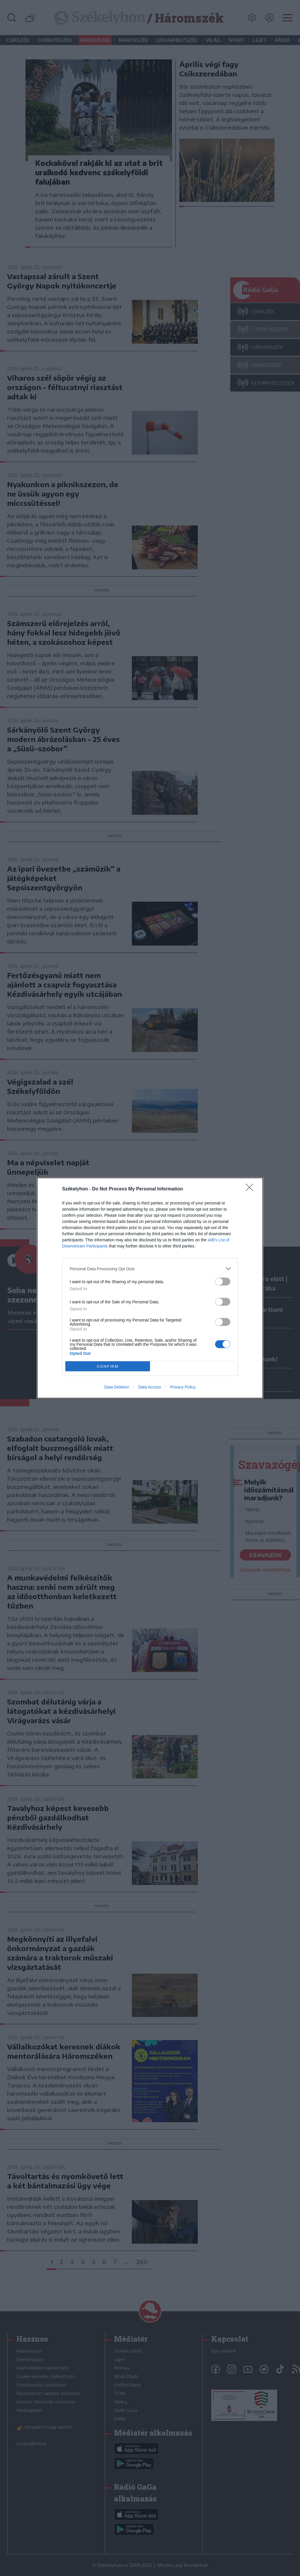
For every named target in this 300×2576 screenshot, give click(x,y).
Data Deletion (116, 1387)
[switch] (222, 1282)
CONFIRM (108, 1366)
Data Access (149, 1387)
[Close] (251, 1189)
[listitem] (150, 1269)
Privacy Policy (183, 1387)
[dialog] (150, 1288)
